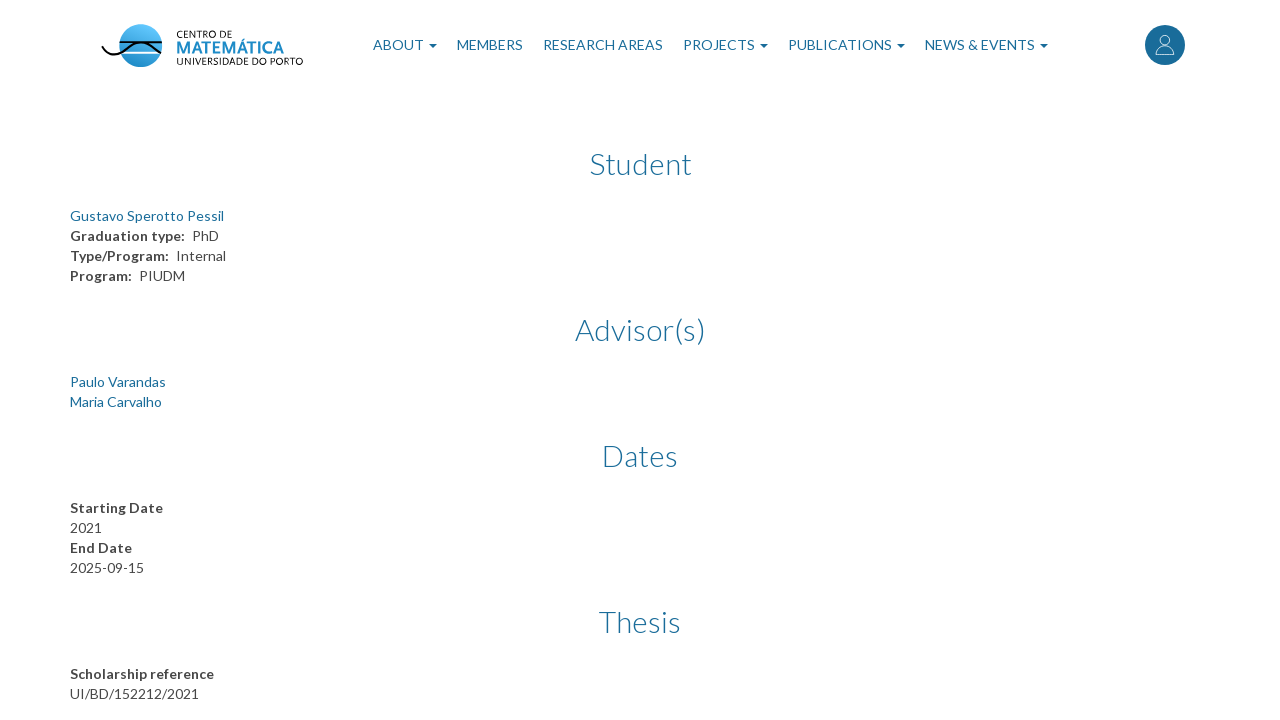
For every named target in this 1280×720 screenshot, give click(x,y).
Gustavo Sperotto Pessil (147, 215)
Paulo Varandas (118, 381)
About (405, 44)
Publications (846, 44)
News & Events (986, 44)
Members (490, 44)
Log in (1165, 45)
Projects (725, 44)
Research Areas (603, 44)
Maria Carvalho (116, 401)
